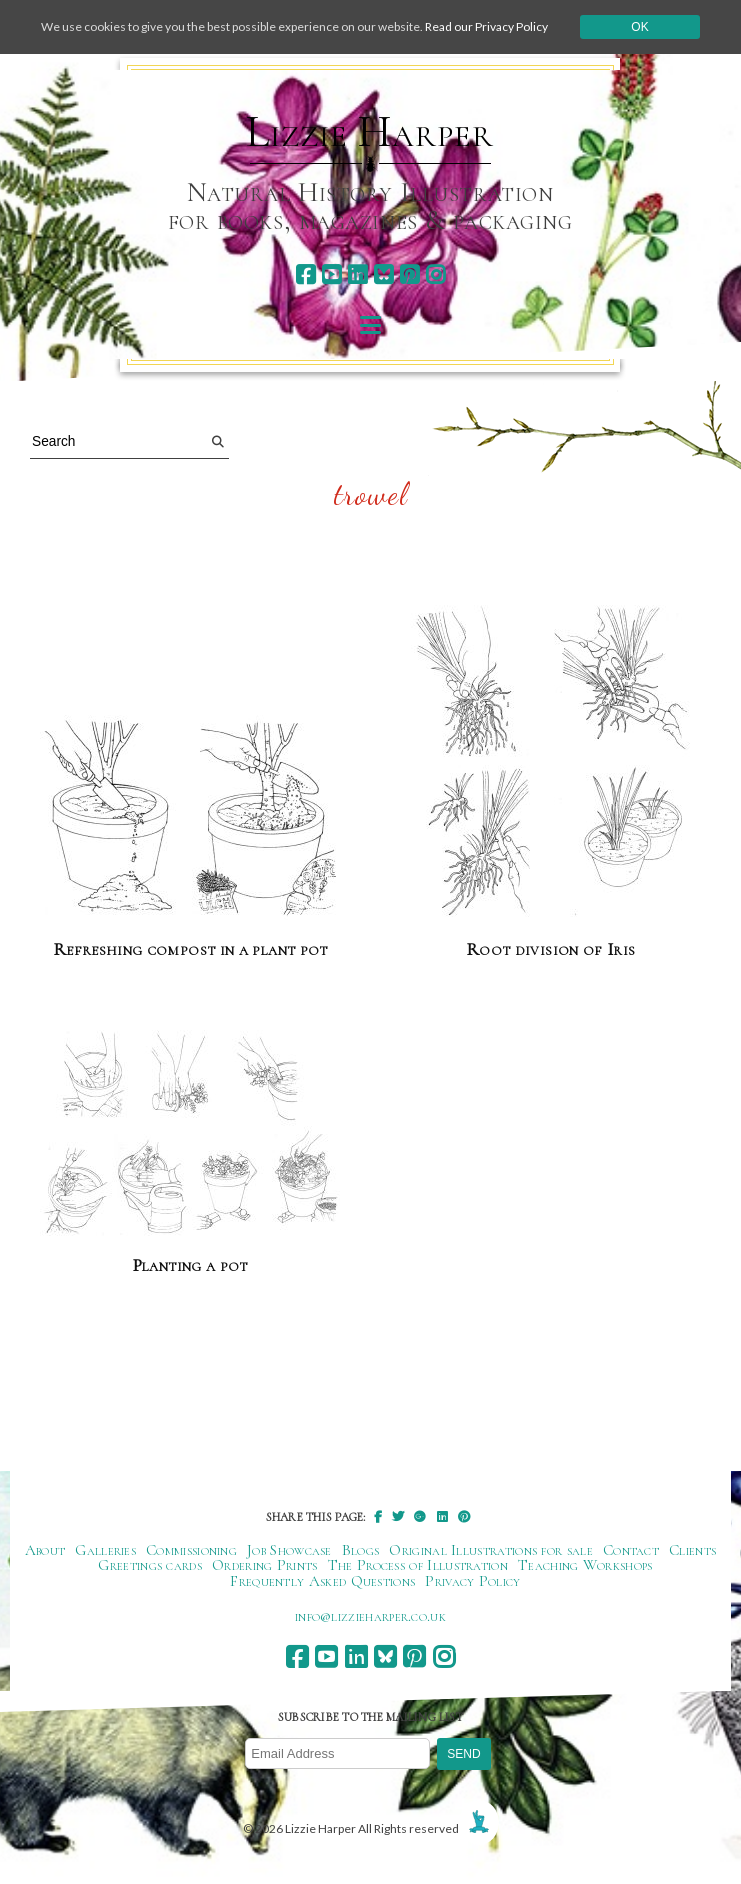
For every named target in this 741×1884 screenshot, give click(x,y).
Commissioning (191, 1550)
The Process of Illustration (418, 1565)
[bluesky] (383, 274)
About (45, 1550)
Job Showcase (289, 1550)
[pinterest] (409, 274)
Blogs (361, 1550)
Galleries (105, 1550)
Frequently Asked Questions (322, 1581)
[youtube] (331, 274)
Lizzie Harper (369, 132)
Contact (631, 1550)
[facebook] (305, 274)
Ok (639, 27)
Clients (692, 1550)
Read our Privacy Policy (486, 26)
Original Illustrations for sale (491, 1550)
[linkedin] (357, 274)
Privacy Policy (472, 1581)
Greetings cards (150, 1565)
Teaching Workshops (585, 1565)
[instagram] (435, 274)
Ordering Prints (265, 1565)
